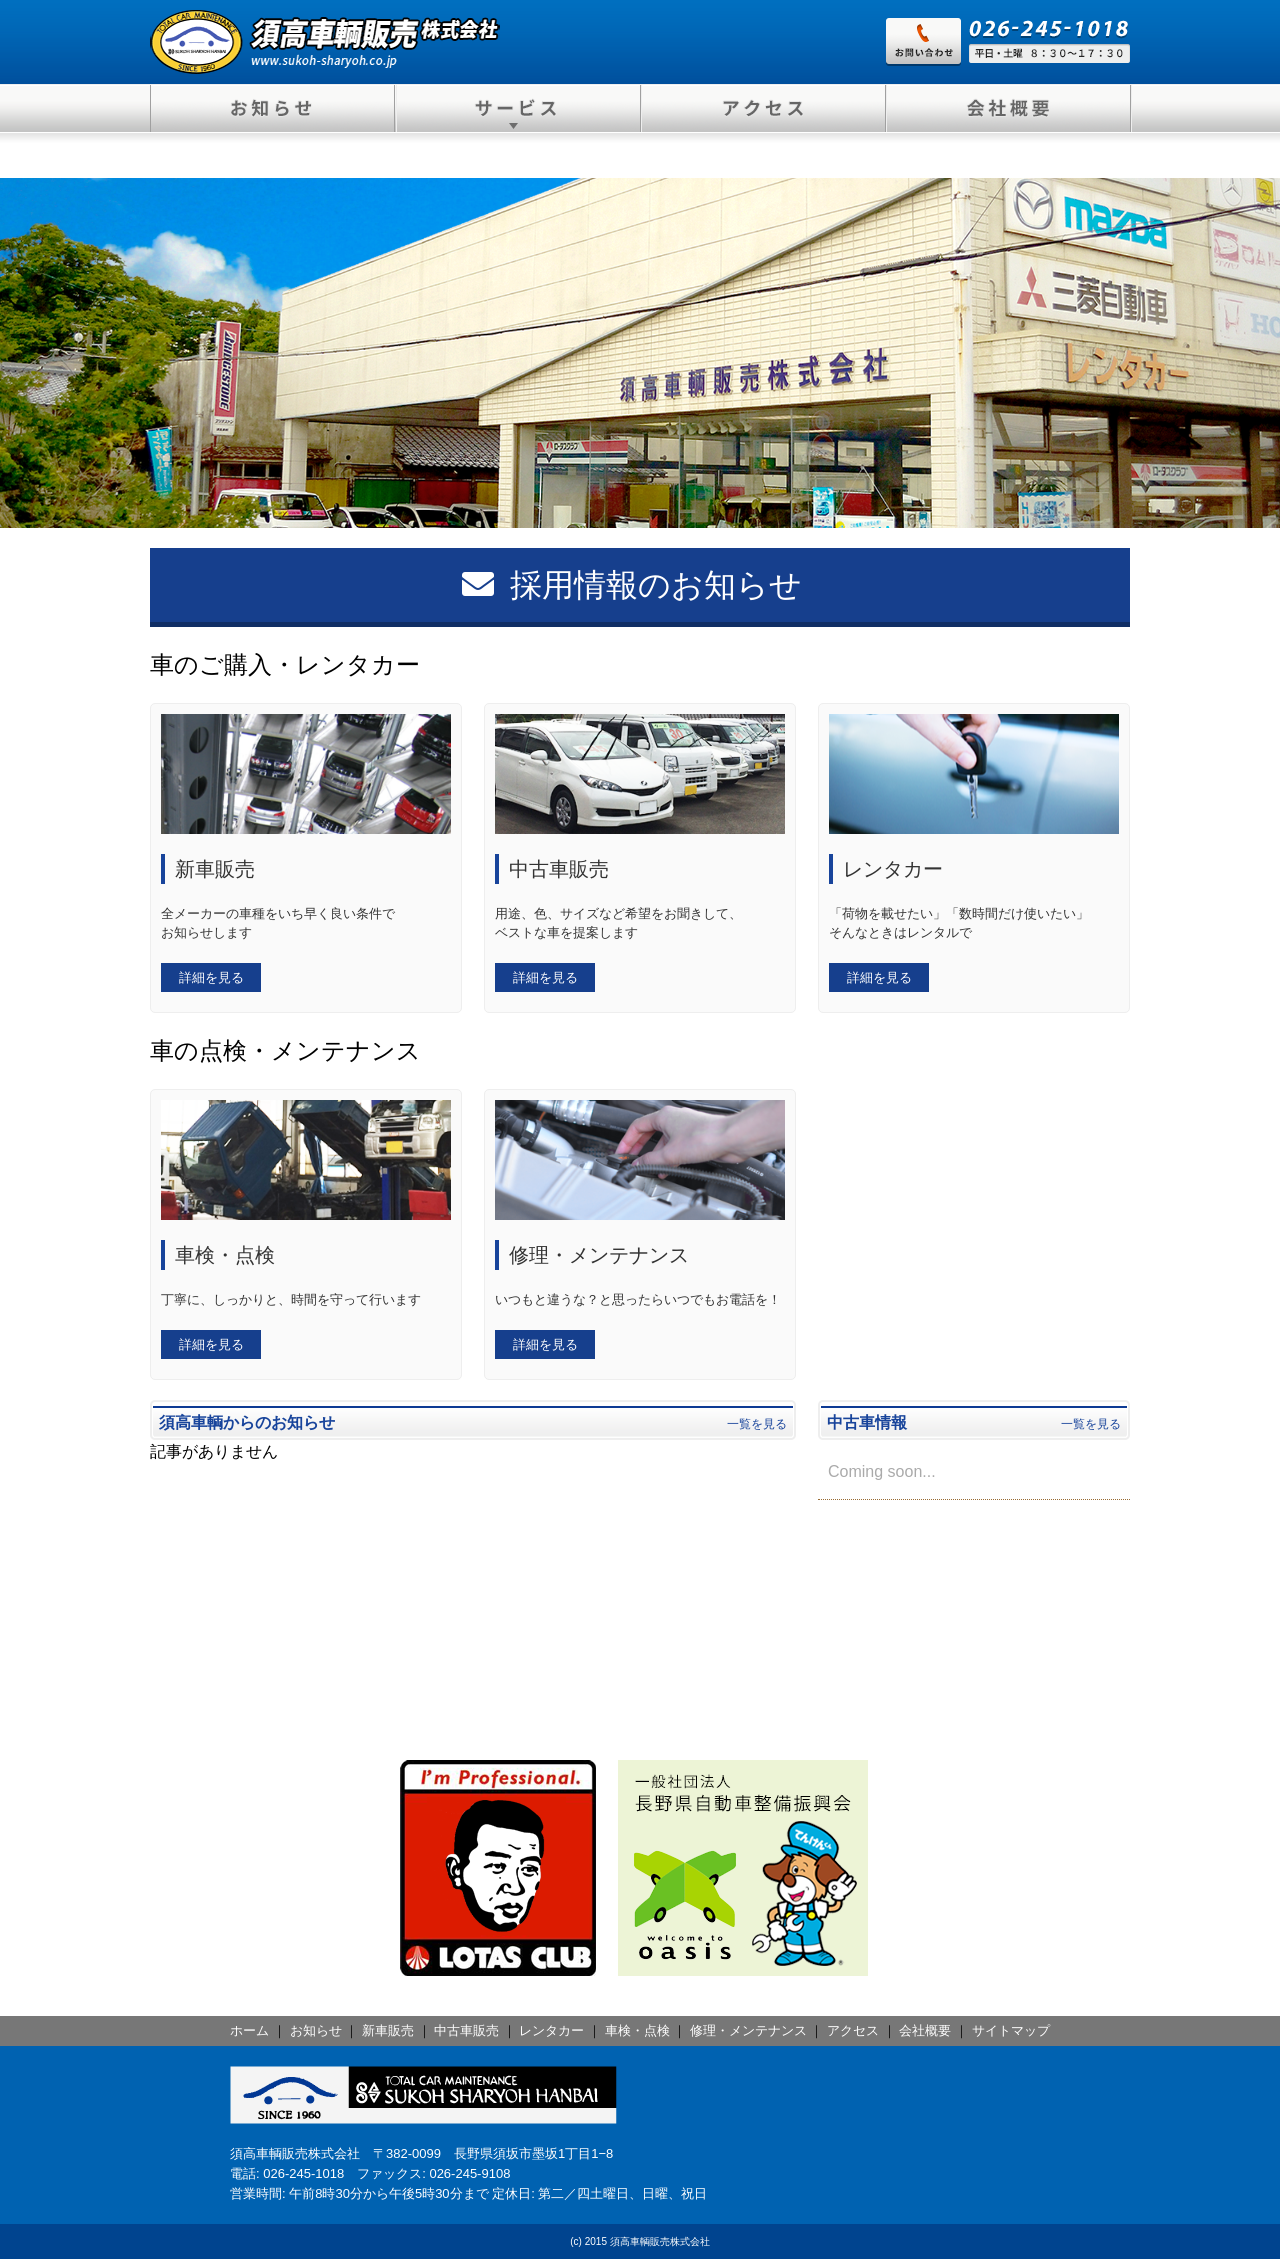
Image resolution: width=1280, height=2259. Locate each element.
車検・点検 (637, 2030)
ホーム (249, 2030)
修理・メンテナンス (748, 2030)
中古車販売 (466, 2030)
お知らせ (316, 2030)
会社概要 (925, 2030)
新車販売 (388, 2030)
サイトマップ (1011, 2030)
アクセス (853, 2030)
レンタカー (551, 2030)
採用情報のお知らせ (632, 585)
